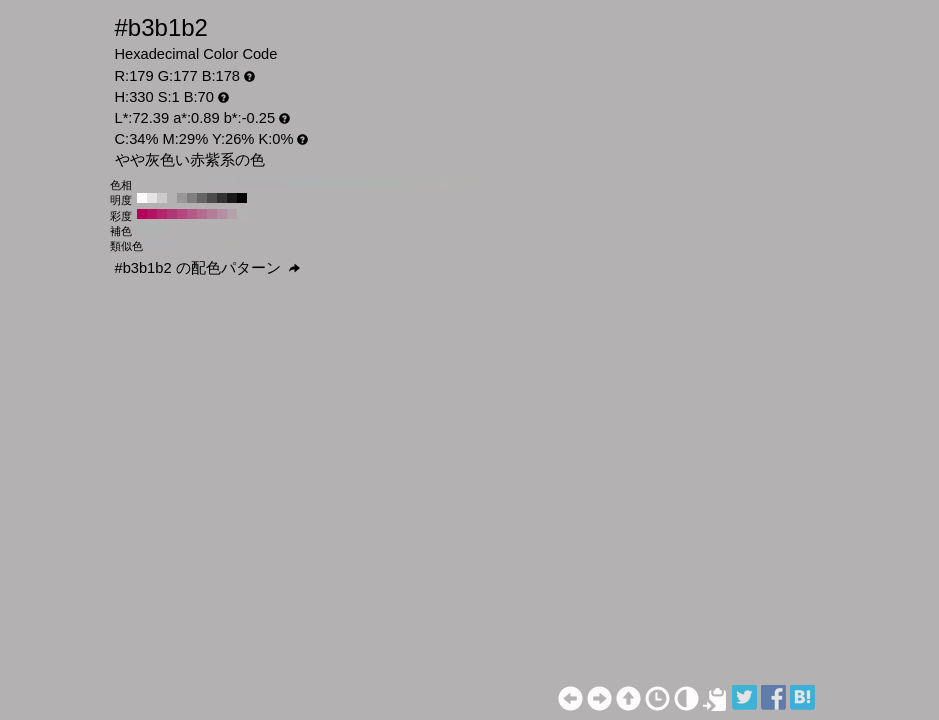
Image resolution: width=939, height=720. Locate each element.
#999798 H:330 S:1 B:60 (182, 198)
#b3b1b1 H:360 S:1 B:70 (142, 183)
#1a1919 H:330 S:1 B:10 (232, 198)
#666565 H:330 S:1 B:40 (202, 198)
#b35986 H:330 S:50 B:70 (192, 214)
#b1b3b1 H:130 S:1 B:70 (372, 183)
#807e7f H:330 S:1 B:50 (192, 198)
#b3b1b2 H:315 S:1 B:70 (183, 244)
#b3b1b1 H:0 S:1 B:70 (502, 183)
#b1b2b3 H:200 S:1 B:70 (302, 183)
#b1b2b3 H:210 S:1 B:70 (292, 183)
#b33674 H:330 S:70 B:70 (172, 214)
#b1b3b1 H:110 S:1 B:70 (392, 183)
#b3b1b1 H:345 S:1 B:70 (203, 244)
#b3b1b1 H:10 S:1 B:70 (492, 183)
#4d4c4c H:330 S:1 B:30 (212, 198)
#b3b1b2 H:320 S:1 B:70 (182, 183)
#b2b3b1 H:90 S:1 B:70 (412, 183)
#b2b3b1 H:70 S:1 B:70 (432, 183)
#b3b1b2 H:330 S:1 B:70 (172, 183)
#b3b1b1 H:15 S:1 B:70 (223, 244)
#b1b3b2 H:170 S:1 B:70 (332, 183)
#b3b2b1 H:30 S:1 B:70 (472, 183)
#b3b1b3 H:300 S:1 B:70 (202, 183)
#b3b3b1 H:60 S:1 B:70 (442, 183)
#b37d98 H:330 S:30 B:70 (212, 214)
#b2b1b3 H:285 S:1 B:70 (163, 244)
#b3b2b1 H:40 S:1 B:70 (462, 183)
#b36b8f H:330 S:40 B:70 (202, 214)
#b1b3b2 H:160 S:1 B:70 (342, 183)
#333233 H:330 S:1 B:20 (222, 198)
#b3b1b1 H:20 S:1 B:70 (482, 183)
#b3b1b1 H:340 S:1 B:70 (162, 183)
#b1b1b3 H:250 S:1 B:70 (252, 183)
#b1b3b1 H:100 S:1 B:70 (402, 183)
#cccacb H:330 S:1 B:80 (162, 198)
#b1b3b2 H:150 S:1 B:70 (352, 183)
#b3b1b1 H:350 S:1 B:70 (152, 183)
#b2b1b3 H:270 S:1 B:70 (232, 183)
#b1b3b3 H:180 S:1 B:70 (322, 183)
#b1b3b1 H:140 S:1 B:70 (362, 183)
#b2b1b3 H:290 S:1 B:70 (212, 183)
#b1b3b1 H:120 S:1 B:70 (382, 183)
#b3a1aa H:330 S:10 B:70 (232, 214)
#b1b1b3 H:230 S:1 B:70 (272, 183)
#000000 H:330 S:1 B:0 (242, 198)
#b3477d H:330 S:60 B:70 (182, 214)
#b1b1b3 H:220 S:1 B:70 (282, 183)
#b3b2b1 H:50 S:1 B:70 (452, 183)
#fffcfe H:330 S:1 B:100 (142, 198)
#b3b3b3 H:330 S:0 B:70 (242, 214)
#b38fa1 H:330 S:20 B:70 (222, 214)
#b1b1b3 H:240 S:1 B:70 (262, 183)
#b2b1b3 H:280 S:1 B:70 (222, 183)
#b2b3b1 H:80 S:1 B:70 (422, 183)
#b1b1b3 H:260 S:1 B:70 (242, 183)
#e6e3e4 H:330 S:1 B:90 (152, 198)
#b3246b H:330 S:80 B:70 (162, 214)
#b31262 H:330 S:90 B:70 (152, 214)
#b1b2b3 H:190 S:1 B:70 (312, 183)
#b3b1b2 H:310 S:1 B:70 (192, 183)
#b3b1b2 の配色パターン (207, 268)
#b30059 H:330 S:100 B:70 (142, 214)
